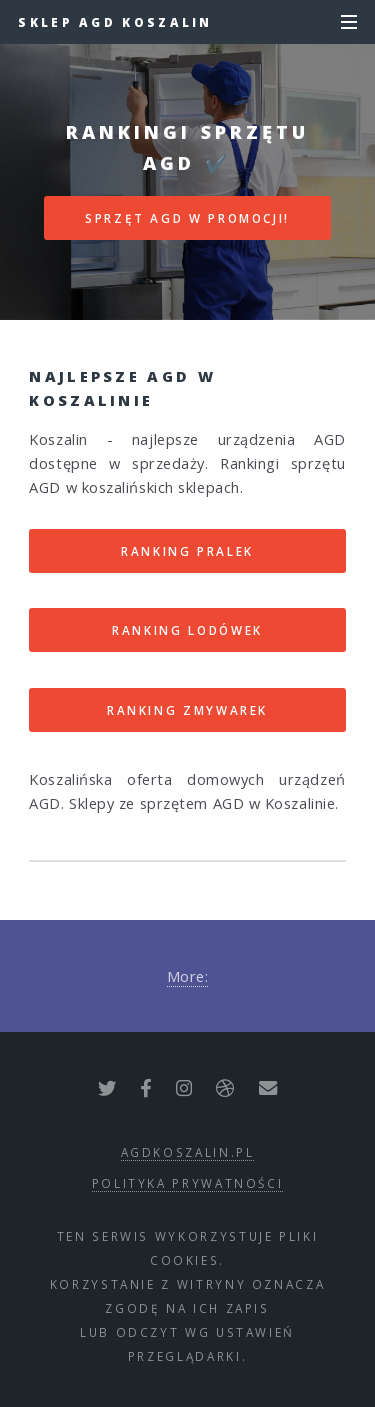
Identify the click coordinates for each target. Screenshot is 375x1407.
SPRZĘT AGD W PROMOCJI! (187, 218)
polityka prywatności (188, 1183)
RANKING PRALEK (187, 551)
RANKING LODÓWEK (187, 630)
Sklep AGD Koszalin (115, 22)
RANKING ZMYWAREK (187, 710)
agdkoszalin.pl (188, 1152)
